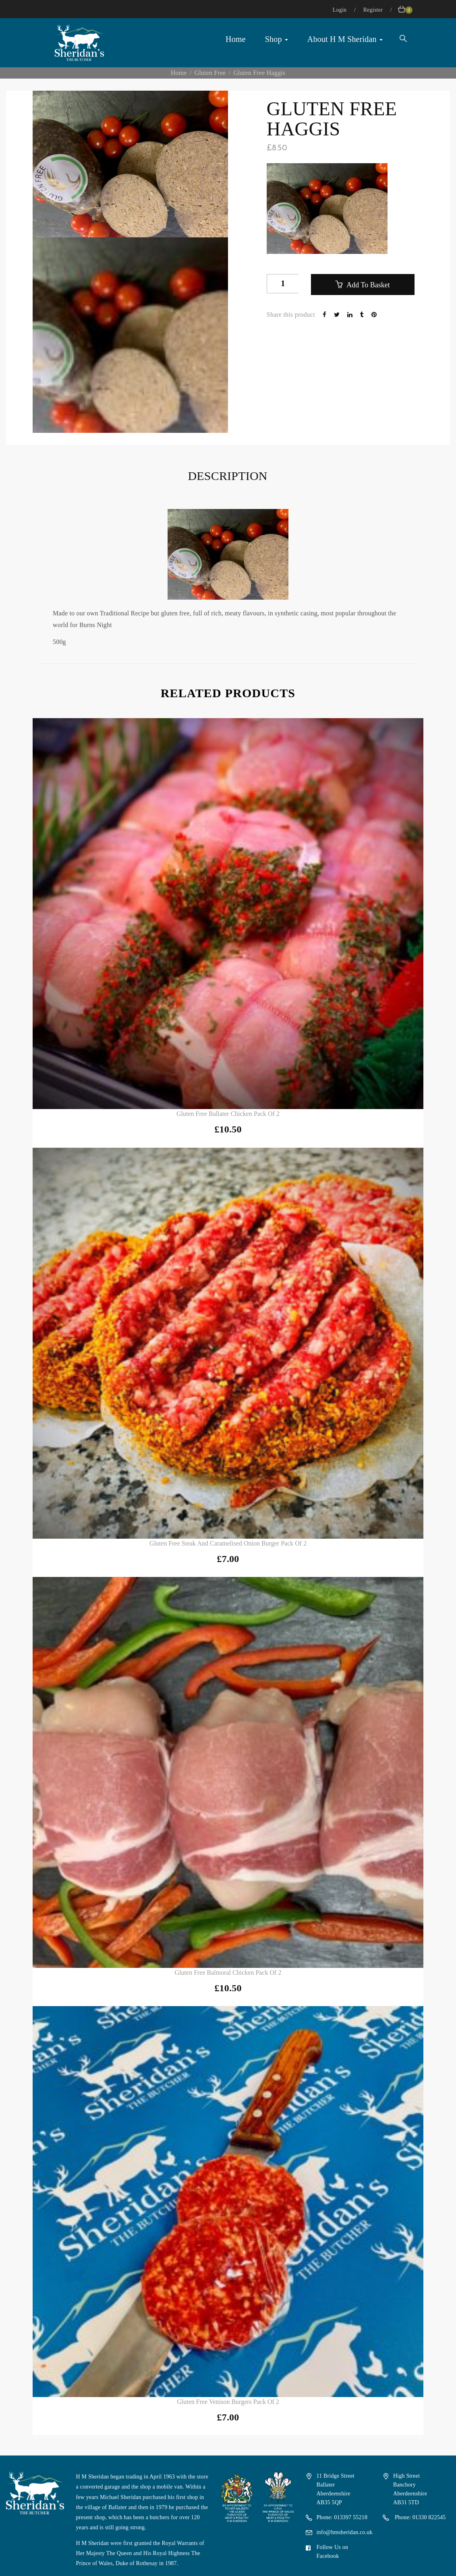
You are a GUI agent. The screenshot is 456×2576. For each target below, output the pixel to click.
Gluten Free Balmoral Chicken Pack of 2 (228, 1972)
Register (373, 10)
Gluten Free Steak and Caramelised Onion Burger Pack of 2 (228, 1543)
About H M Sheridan (345, 39)
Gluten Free (210, 72)
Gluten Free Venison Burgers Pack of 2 (228, 2401)
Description (227, 475)
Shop (276, 39)
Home (236, 39)
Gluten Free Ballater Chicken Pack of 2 (228, 1113)
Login (340, 10)
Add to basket (367, 285)
